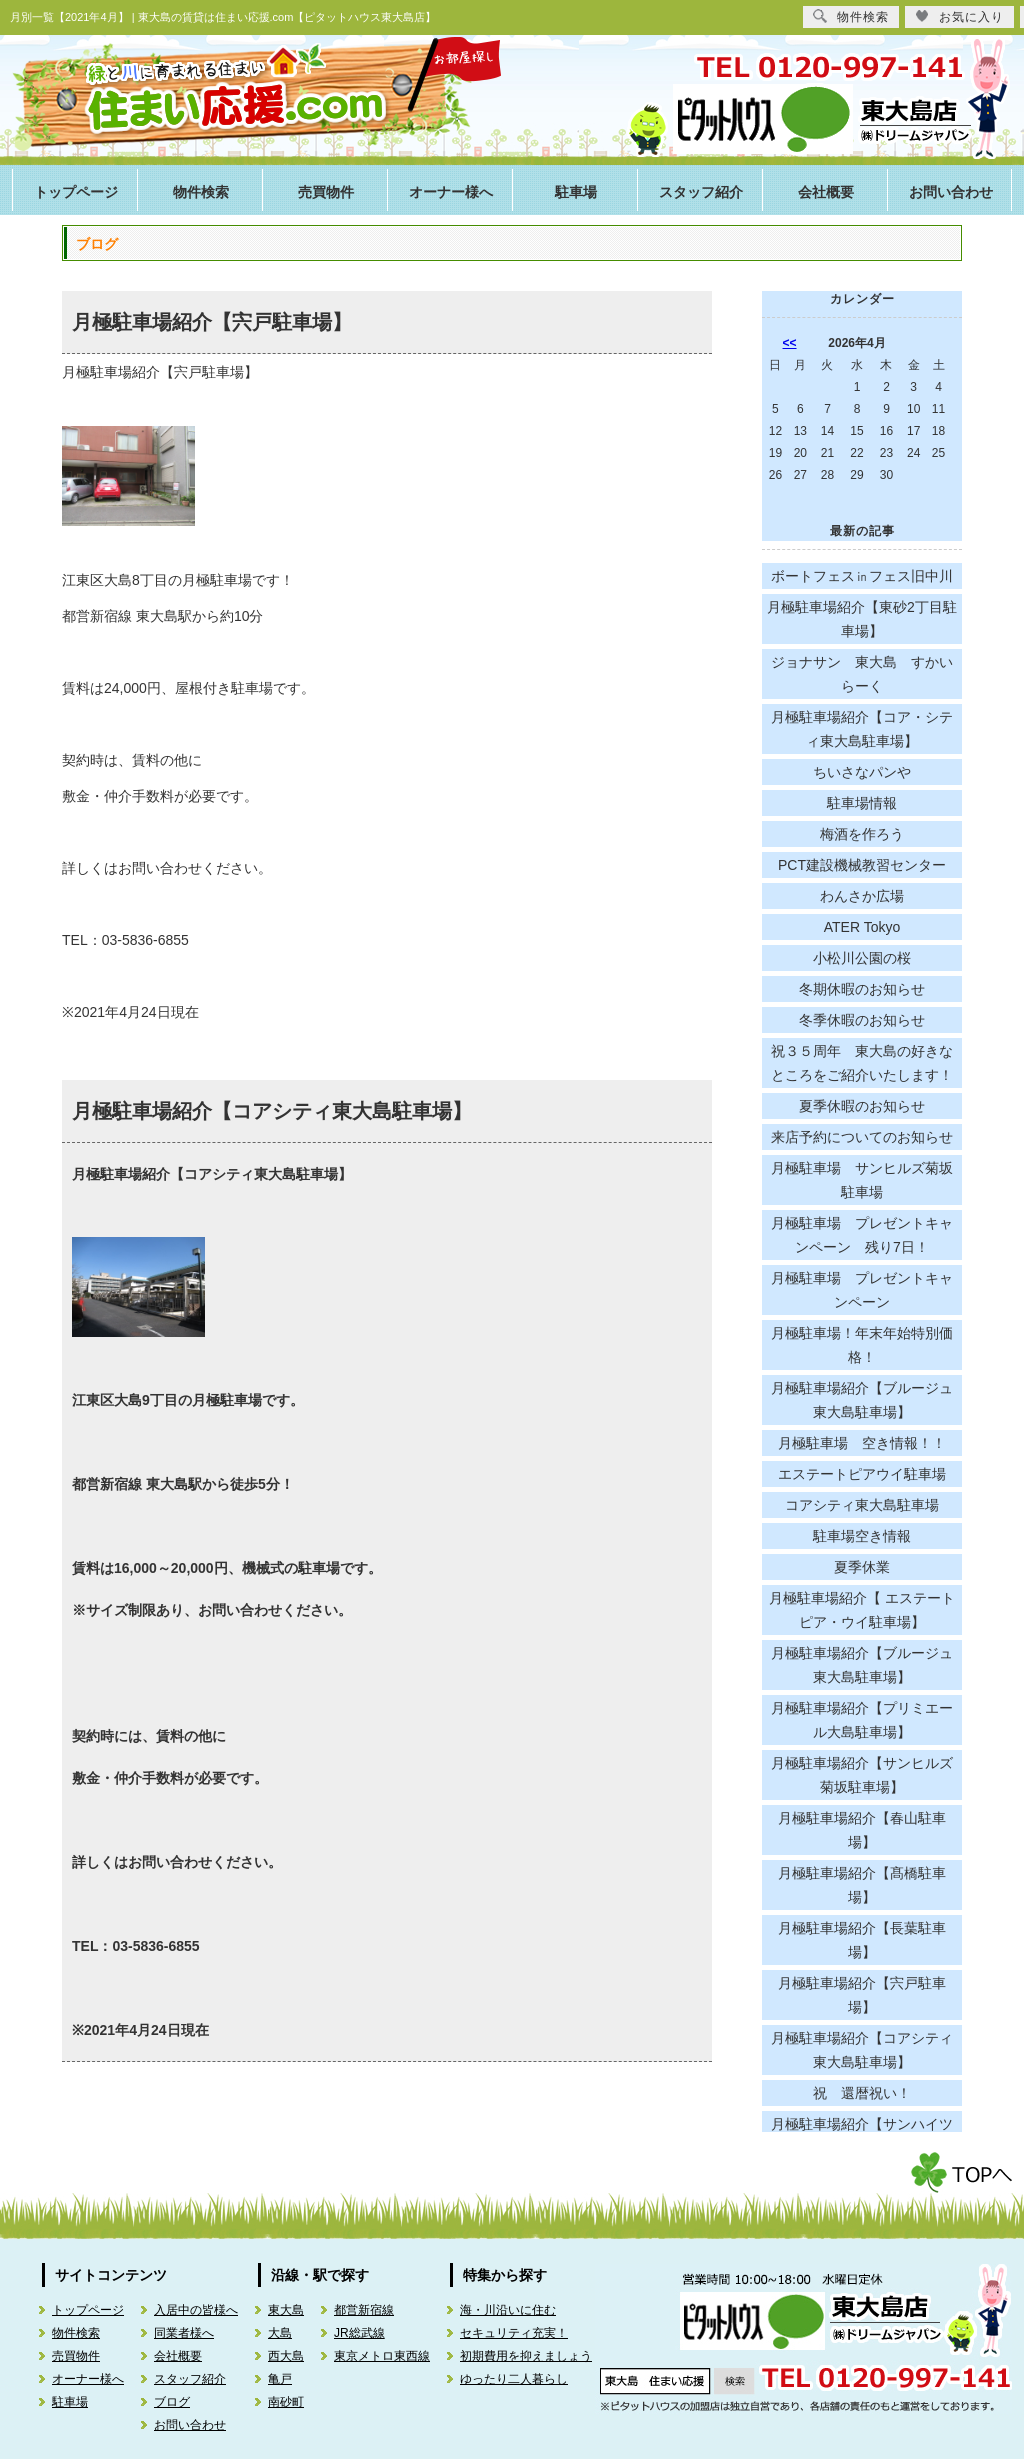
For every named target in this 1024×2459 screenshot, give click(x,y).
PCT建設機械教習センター (862, 865)
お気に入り (959, 16)
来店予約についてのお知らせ (862, 1137)
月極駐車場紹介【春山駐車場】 (862, 1830)
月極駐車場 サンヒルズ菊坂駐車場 (862, 1180)
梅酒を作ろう (862, 834)
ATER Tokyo (862, 927)
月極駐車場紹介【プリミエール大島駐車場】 (862, 1720)
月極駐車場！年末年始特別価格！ (862, 1345)
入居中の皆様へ (196, 2310)
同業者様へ (184, 2333)
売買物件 (326, 192)
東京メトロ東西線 (382, 2356)
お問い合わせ (951, 192)
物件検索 (201, 192)
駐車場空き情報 (862, 1536)
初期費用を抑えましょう (526, 2356)
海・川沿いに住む (508, 2310)
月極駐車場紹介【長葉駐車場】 (862, 1940)
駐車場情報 (862, 803)
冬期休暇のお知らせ (862, 989)
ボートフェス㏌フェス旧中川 (862, 576)
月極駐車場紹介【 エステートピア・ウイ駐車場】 (862, 1610)
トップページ (76, 192)
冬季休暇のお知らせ (862, 1020)
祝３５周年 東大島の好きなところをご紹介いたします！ (862, 1063)
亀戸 (280, 2379)
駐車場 (576, 192)
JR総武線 (359, 2333)
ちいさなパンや (862, 772)
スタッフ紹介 (701, 192)
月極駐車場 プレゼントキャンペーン (862, 1290)
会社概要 (826, 192)
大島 (280, 2333)
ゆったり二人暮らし (514, 2379)
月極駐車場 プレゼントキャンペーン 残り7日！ (862, 1235)
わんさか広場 (862, 896)
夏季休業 (862, 1567)
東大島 (286, 2310)
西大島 (286, 2356)
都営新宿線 (364, 2310)
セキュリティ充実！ (514, 2333)
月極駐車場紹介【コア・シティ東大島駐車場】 (862, 729)
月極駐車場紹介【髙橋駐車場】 (862, 1885)
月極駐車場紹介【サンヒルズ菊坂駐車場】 (862, 1775)
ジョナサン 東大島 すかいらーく (862, 674)
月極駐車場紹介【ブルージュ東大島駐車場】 (862, 1400)
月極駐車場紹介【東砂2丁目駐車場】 (862, 619)
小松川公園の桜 (862, 958)
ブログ (172, 2402)
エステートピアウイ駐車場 (862, 1474)
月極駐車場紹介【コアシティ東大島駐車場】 (272, 1111)
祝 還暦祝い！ (862, 2093)
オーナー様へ (451, 192)
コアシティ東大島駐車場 (862, 1505)
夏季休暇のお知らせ (862, 1106)
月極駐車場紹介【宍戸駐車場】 (212, 322)
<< (790, 343)
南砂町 (286, 2402)
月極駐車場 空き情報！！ (862, 1443)
